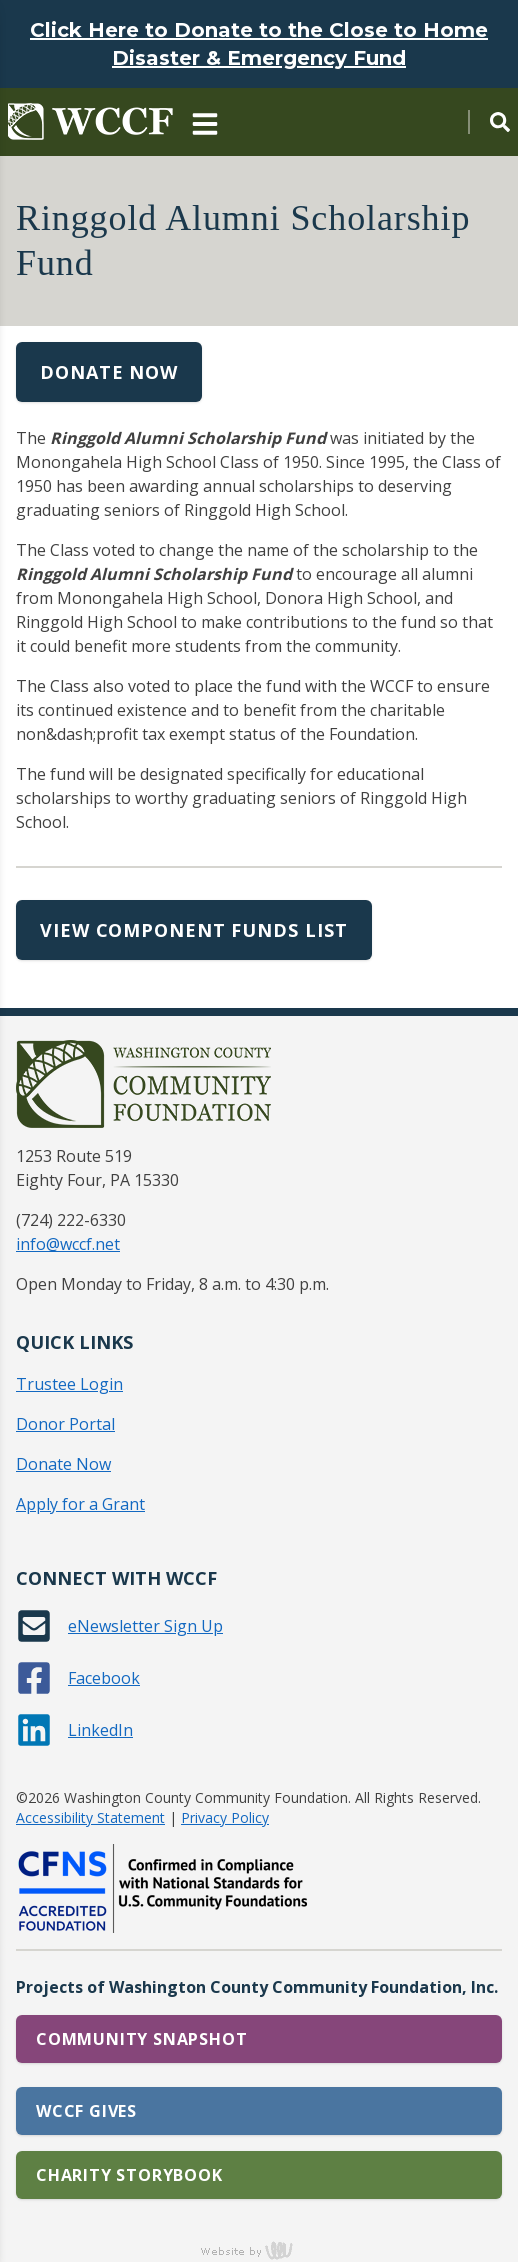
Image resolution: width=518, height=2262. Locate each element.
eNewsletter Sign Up (145, 1626)
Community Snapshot (141, 2039)
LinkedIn (100, 1730)
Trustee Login (69, 1384)
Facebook (104, 1678)
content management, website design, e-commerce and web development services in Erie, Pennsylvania (259, 2250)
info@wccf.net (68, 1244)
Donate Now (109, 372)
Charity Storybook (129, 2175)
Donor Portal (65, 1424)
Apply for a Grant (80, 1504)
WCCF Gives (86, 2111)
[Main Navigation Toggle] (205, 122)
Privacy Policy (225, 1817)
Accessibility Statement (90, 1817)
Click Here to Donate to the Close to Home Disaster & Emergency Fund (259, 44)
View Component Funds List (194, 930)
